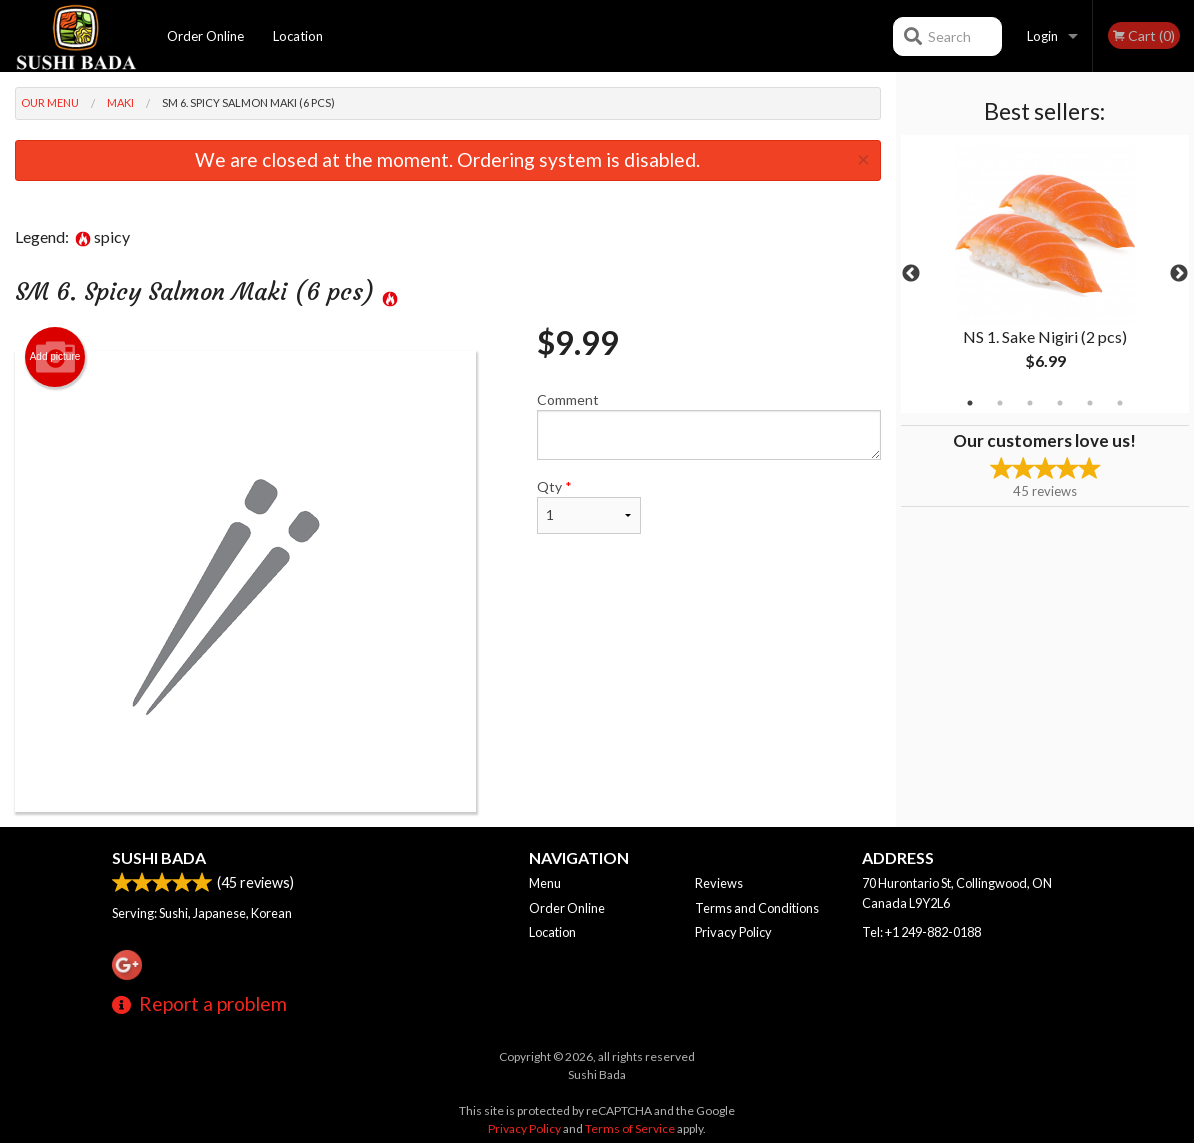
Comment (708, 425)
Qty (589, 506)
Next (1179, 274)
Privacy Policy (733, 932)
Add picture (55, 357)
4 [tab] (1060, 403)
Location (298, 36)
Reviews (719, 883)
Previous (911, 274)
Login (1042, 36)
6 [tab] (1120, 403)
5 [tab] (1090, 403)
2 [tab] (1000, 403)
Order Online (205, 36)
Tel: (921, 932)
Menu (545, 883)
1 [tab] (970, 403)
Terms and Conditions (757, 908)
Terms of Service (630, 1128)
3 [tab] (1030, 403)
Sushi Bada (159, 857)
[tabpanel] (1045, 274)
